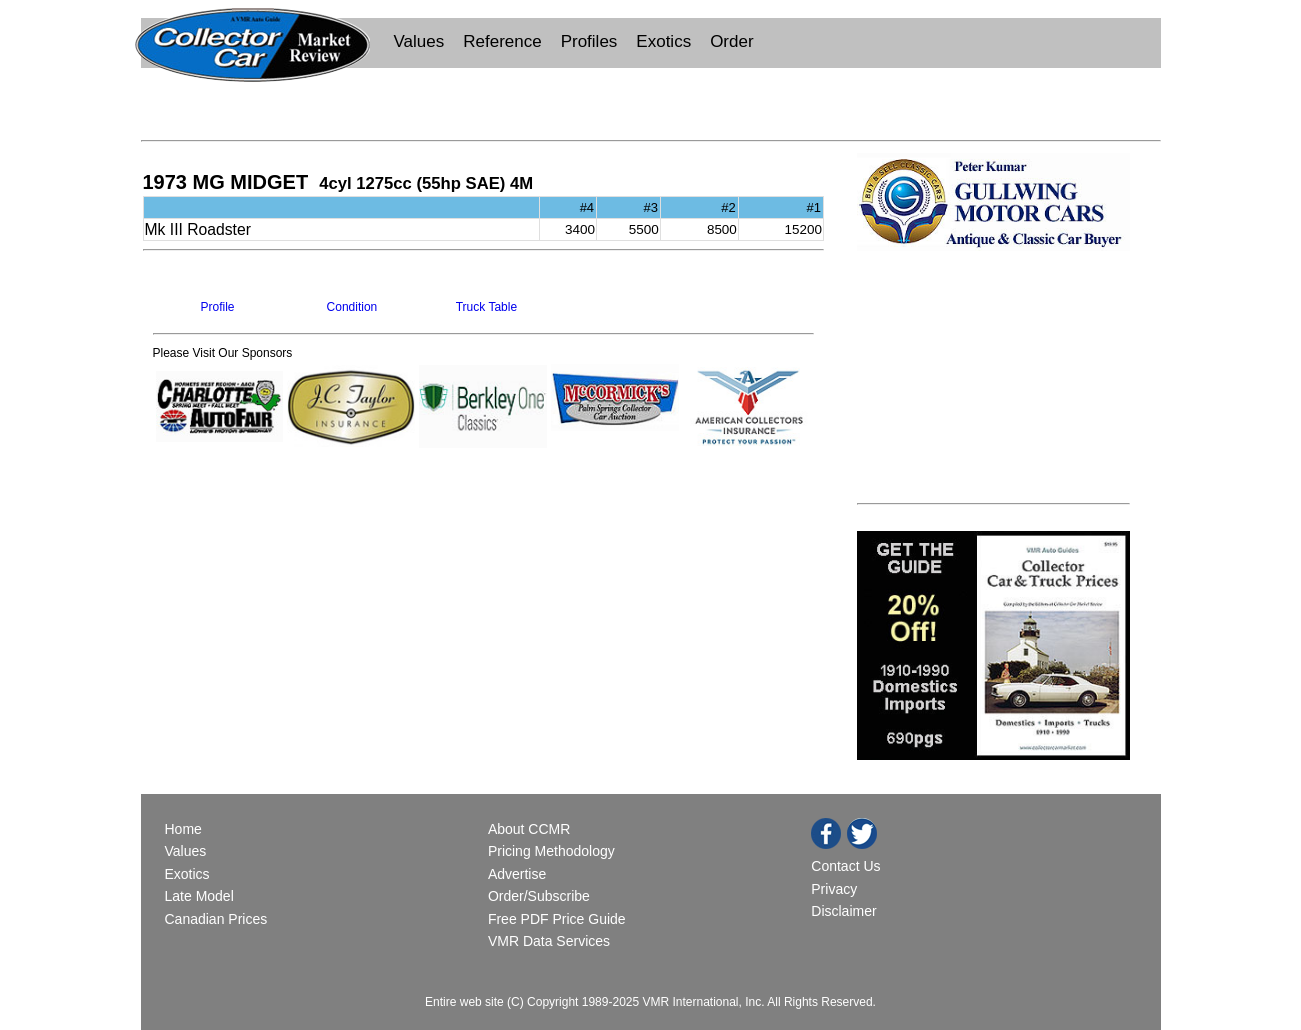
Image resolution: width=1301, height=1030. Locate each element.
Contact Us (845, 866)
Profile (217, 307)
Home (185, 829)
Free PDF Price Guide (557, 919)
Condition (352, 307)
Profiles (589, 41)
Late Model (199, 896)
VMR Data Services (549, 941)
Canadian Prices (216, 919)
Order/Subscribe (539, 896)
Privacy (834, 889)
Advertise (517, 874)
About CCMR (529, 829)
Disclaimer (843, 911)
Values (419, 41)
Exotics (663, 41)
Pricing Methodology (551, 851)
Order (731, 41)
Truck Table (486, 307)
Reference (502, 41)
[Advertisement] (651, 102)
